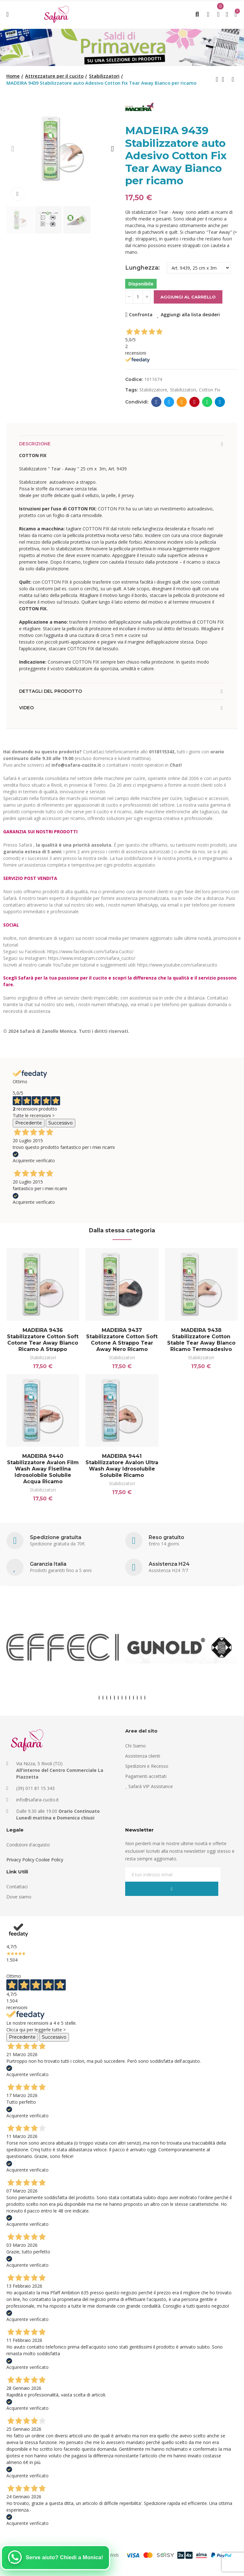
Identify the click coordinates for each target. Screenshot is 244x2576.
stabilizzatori (183, 390)
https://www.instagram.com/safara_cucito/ (91, 958)
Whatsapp (207, 402)
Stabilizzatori (43, 1357)
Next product (233, 79)
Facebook (156, 402)
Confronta (140, 314)
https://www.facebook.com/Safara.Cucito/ (90, 951)
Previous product (217, 79)
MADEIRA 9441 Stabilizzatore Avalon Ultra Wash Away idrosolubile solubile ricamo (121, 1468)
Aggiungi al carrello (188, 296)
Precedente (28, 1123)
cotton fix (209, 390)
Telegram (220, 402)
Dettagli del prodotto (50, 691)
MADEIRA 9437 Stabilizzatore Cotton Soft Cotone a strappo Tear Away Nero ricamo (122, 1339)
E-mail (182, 402)
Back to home (225, 79)
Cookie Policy (49, 1865)
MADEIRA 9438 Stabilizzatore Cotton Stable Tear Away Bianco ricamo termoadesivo (201, 1339)
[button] (12, 149)
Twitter (169, 402)
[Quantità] (138, 297)
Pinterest (194, 402)
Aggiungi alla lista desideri (190, 314)
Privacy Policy (20, 1865)
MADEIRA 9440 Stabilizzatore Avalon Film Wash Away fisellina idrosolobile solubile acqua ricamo (43, 1471)
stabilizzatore (153, 390)
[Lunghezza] (198, 267)
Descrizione (35, 444)
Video (26, 708)
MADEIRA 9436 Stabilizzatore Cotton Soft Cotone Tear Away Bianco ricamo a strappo (42, 1339)
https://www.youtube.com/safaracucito (177, 965)
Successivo (60, 1123)
